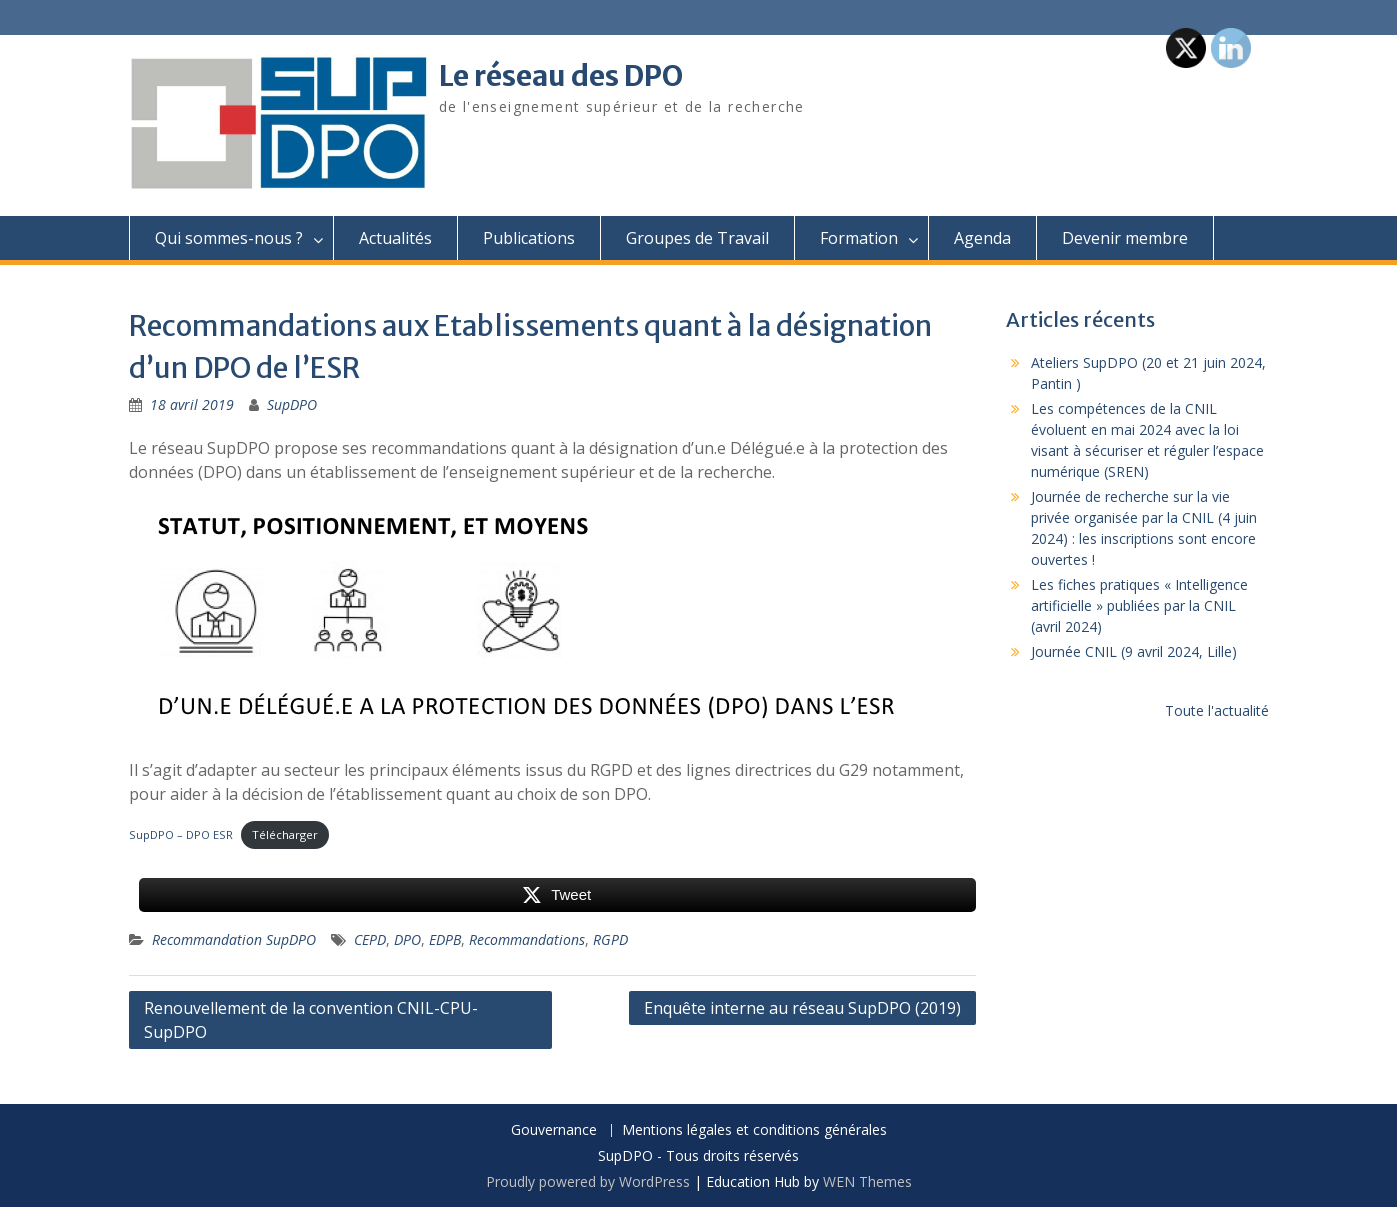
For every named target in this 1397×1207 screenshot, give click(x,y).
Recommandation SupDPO (234, 939)
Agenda (982, 238)
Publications (529, 238)
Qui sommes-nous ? (229, 238)
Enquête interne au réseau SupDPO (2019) (802, 1008)
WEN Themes (867, 1181)
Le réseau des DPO (561, 76)
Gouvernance (554, 1130)
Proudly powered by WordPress (588, 1181)
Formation (859, 238)
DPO (407, 939)
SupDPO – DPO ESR (181, 834)
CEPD (370, 939)
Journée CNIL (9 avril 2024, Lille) (1134, 651)
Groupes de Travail (697, 238)
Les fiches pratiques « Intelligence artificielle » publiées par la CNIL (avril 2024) (1139, 605)
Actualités (395, 238)
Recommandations (527, 939)
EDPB (445, 939)
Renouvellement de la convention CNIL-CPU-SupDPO (311, 1020)
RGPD (610, 939)
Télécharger (285, 834)
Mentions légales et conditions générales (754, 1130)
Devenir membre (1125, 238)
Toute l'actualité (1217, 710)
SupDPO (292, 404)
